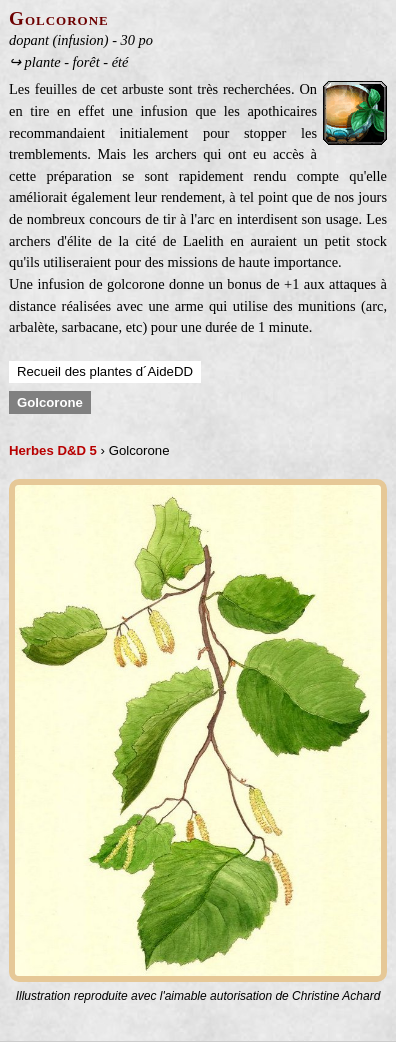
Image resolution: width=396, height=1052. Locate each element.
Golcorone (50, 402)
